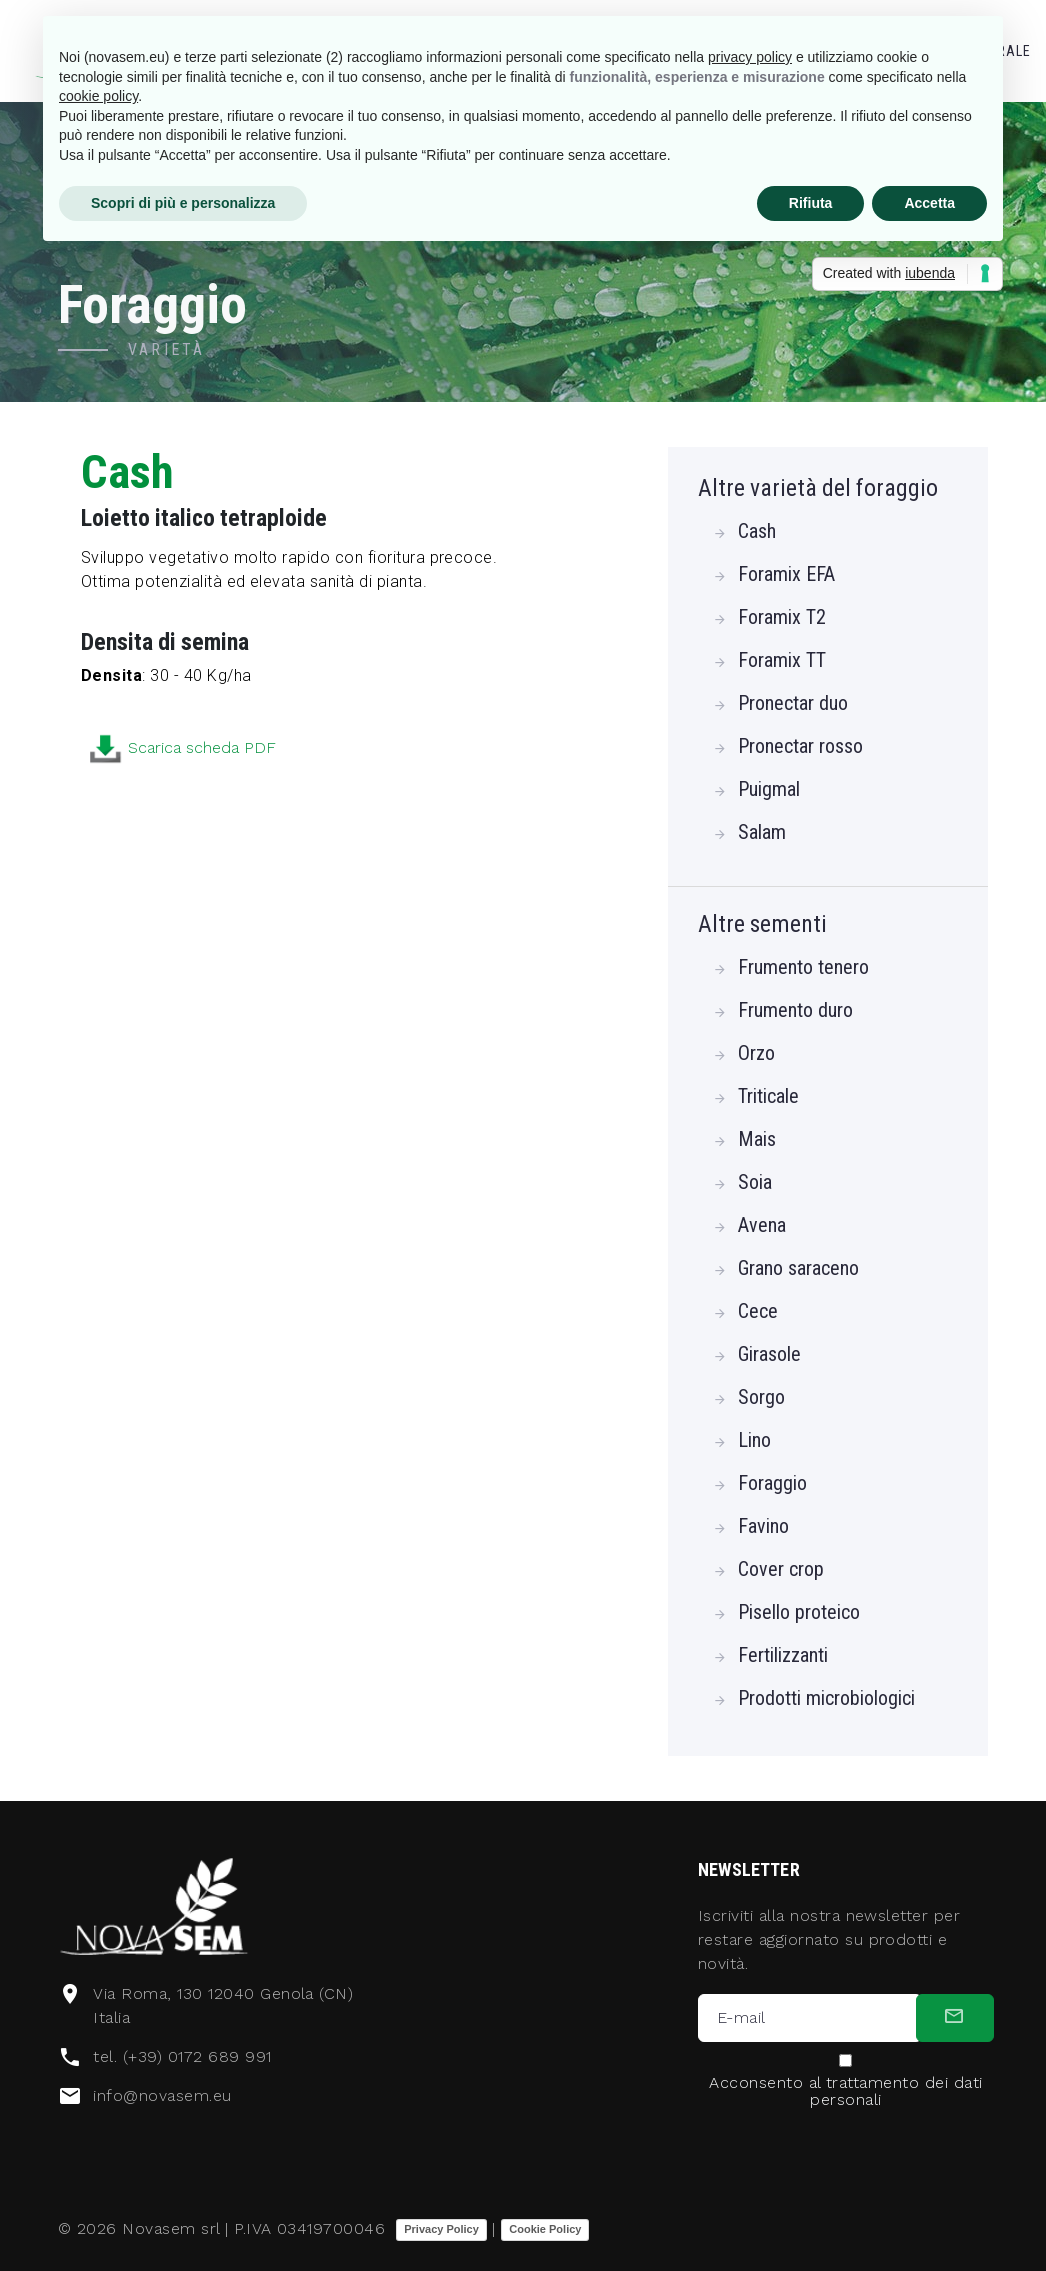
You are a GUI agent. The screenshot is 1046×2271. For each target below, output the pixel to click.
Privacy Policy (441, 2229)
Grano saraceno (798, 1268)
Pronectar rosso (800, 746)
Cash (757, 531)
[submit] (955, 2018)
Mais (757, 1139)
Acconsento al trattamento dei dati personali (845, 2091)
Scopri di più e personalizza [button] (183, 203)
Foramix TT (782, 660)
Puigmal (769, 789)
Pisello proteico (799, 1612)
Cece (758, 1311)
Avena (762, 1225)
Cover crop (781, 1569)
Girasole (769, 1354)
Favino (763, 1526)
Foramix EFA (786, 574)
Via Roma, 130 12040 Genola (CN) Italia (223, 2005)
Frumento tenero (803, 967)
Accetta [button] (929, 203)
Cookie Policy (545, 2229)
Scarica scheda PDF (275, 749)
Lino (754, 1440)
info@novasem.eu (162, 2095)
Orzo (756, 1053)
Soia (755, 1182)
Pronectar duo (793, 703)
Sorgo (761, 1397)
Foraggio (772, 1483)
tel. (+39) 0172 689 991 (182, 2056)
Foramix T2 (782, 617)
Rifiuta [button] (811, 203)
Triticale (768, 1096)
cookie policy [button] (98, 96)
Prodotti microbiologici (826, 1698)
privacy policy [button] (750, 57)
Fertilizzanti (783, 1655)
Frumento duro (795, 1010)
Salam (762, 832)
